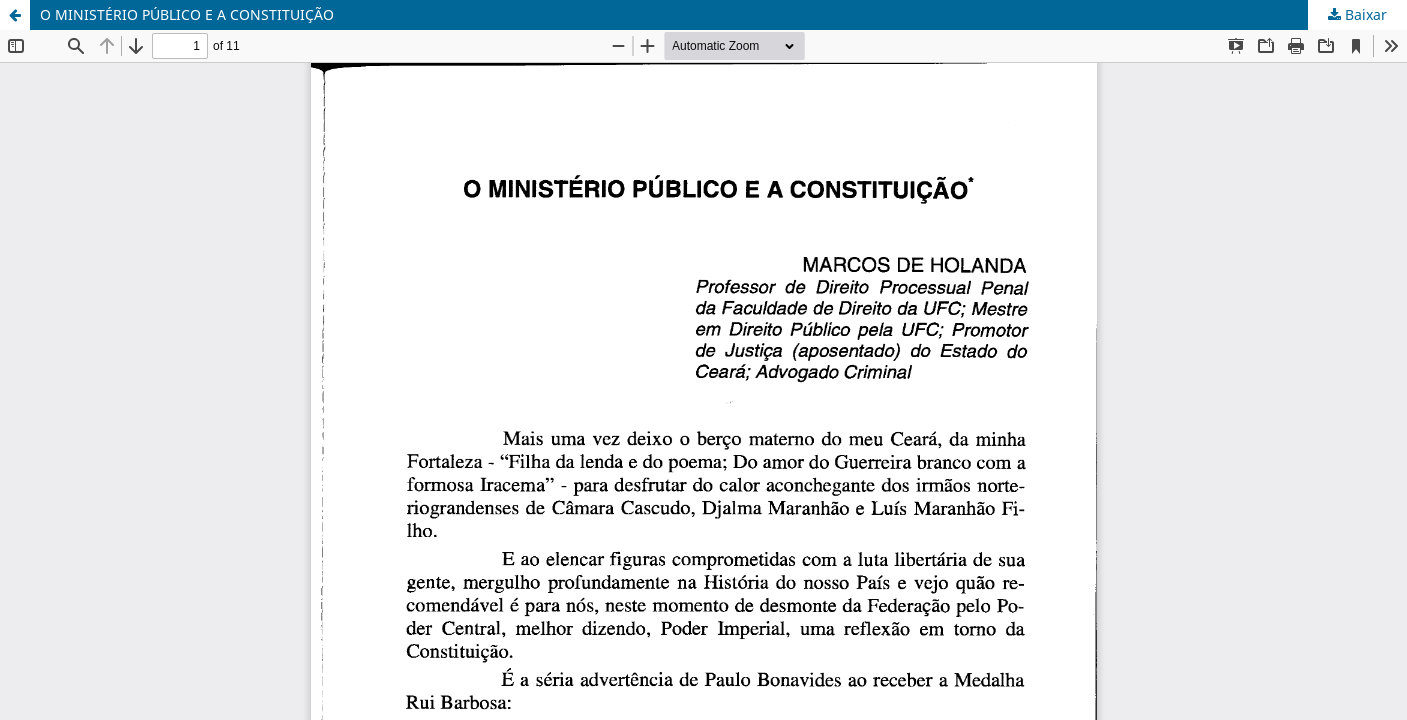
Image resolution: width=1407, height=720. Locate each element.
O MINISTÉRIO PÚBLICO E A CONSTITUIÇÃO (187, 14)
